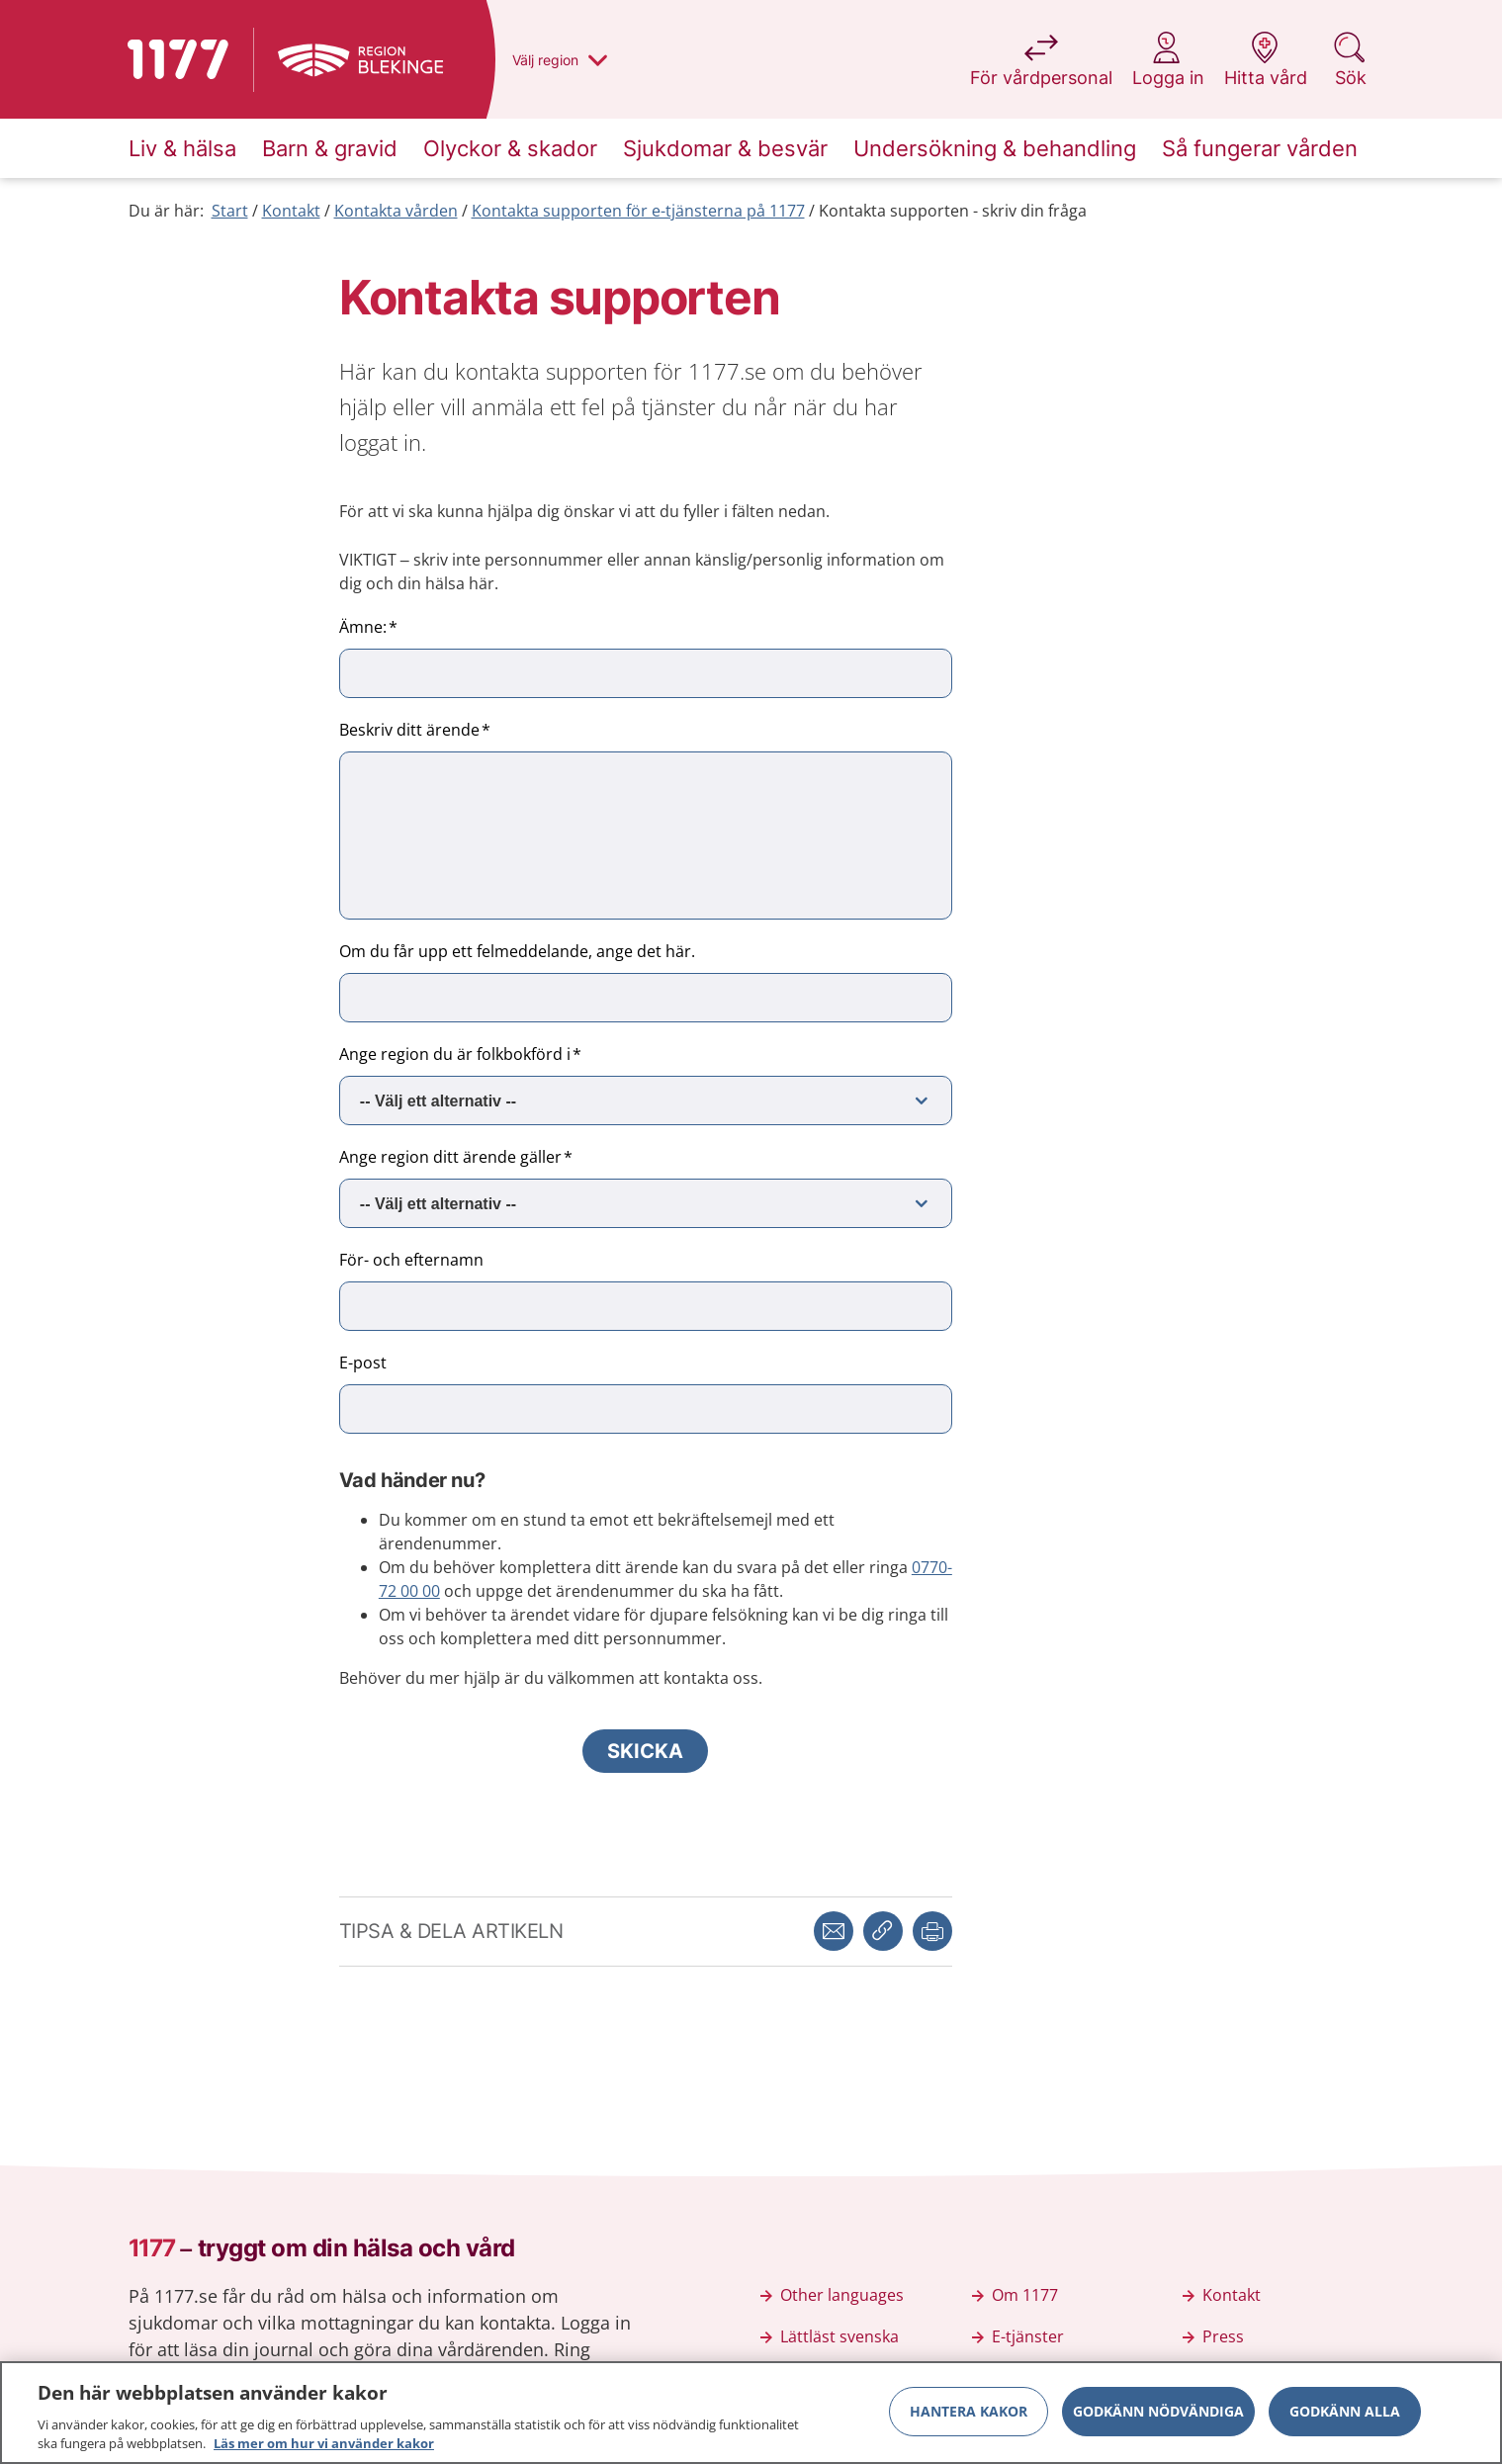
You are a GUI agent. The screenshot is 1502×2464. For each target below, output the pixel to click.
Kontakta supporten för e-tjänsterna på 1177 (638, 210)
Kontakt (291, 210)
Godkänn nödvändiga (1158, 2411)
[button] (932, 1931)
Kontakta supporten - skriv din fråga (953, 210)
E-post (363, 1362)
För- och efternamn (411, 1260)
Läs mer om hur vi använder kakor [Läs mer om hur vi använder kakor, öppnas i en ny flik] (324, 2444)
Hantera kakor (968, 2411)
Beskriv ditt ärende (409, 730)
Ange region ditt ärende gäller (450, 1157)
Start (230, 210)
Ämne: (363, 627)
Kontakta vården (396, 210)
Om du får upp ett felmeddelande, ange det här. (517, 951)
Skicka (645, 1751)
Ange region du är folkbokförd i (455, 1054)
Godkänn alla (1344, 2411)
